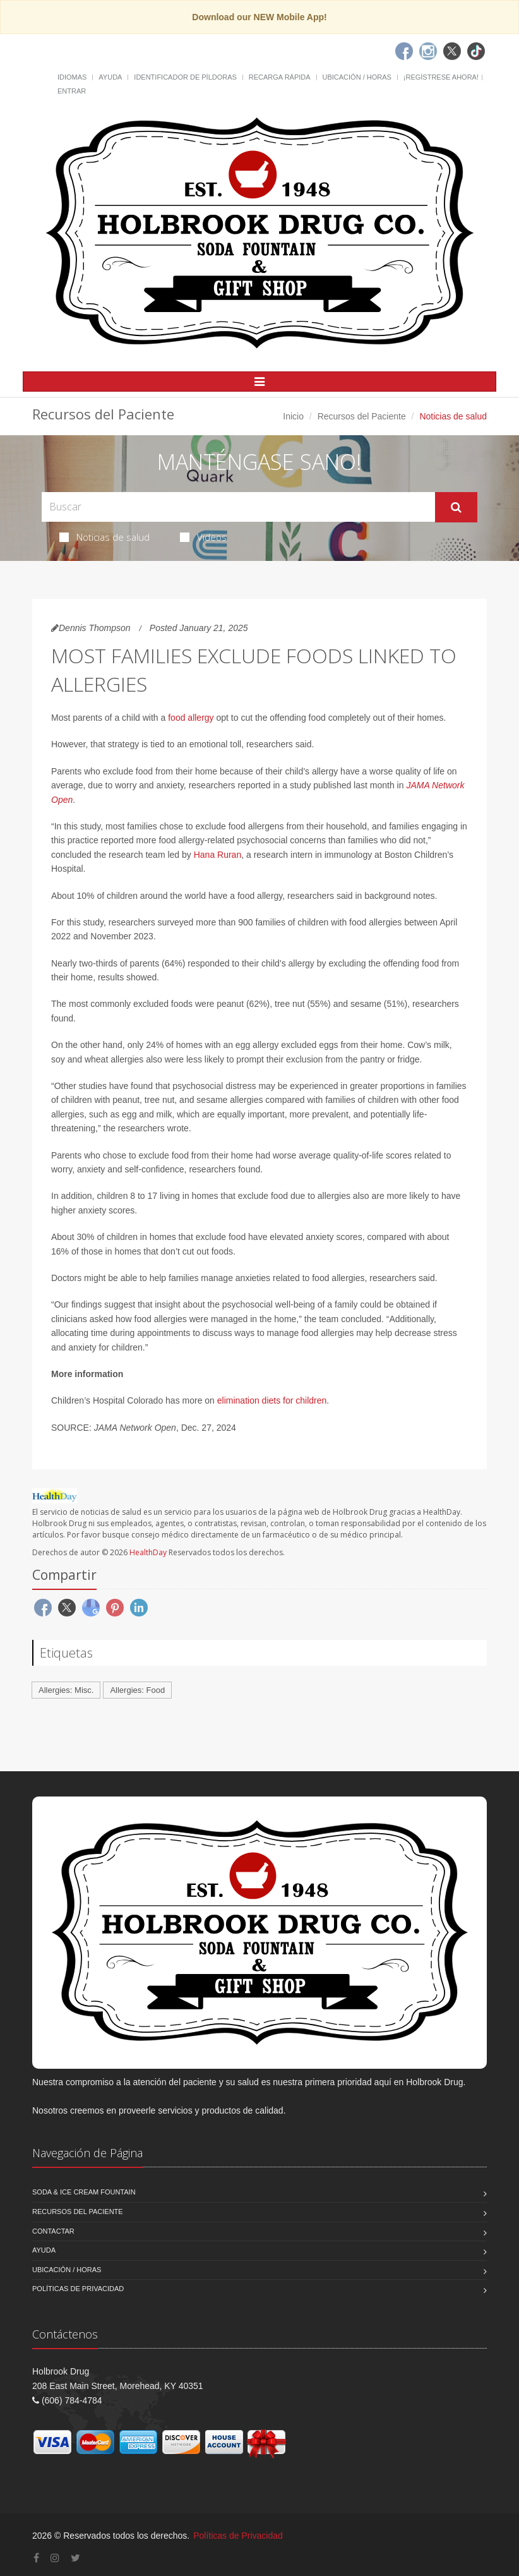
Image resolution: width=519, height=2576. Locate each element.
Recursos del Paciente (362, 416)
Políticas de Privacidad (78, 2288)
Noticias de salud (104, 537)
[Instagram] (428, 51)
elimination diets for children (272, 1400)
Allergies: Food (137, 1690)
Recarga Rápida (280, 77)
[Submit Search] (456, 507)
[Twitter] (452, 51)
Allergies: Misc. (66, 1690)
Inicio (293, 416)
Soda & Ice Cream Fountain (84, 2192)
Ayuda (110, 77)
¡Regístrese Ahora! (441, 77)
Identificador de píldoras (185, 77)
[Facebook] (404, 51)
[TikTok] (476, 51)
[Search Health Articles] (238, 507)
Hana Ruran (218, 855)
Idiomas (71, 77)
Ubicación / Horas (357, 77)
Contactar (53, 2231)
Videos (203, 537)
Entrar (71, 91)
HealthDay (148, 1552)
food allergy (190, 718)
